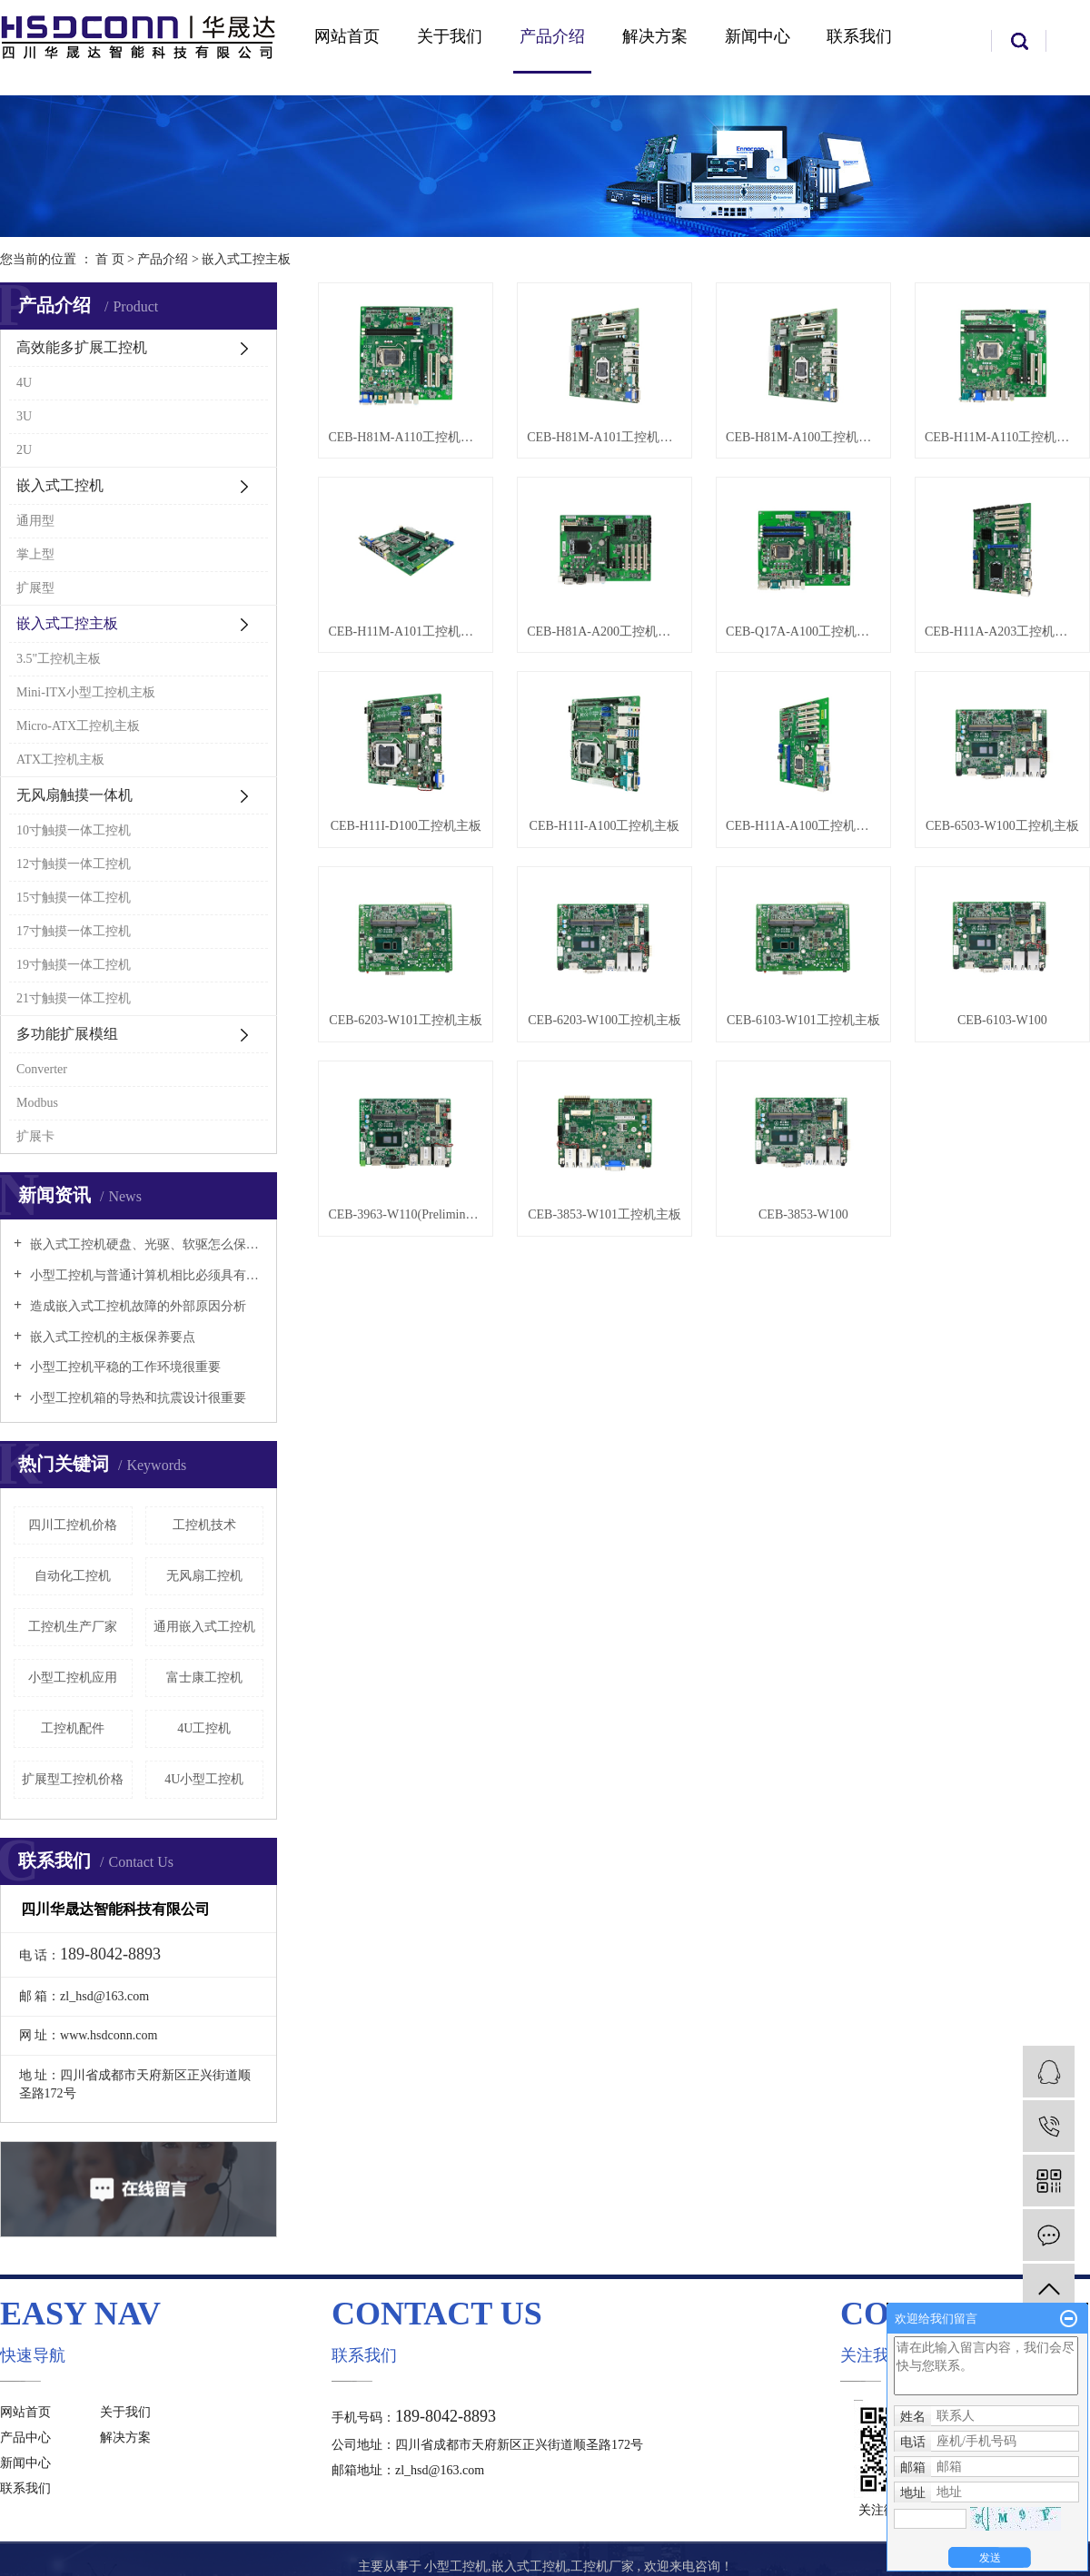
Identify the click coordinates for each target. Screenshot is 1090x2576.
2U (24, 450)
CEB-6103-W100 (1002, 1020)
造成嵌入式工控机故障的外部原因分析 (136, 1306)
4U (24, 383)
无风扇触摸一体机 (74, 795)
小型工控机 (456, 2566)
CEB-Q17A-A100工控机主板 (803, 631)
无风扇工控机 (204, 1576)
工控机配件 (72, 1728)
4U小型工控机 (203, 1779)
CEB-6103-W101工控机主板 (803, 1020)
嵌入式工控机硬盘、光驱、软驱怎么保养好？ (144, 1244)
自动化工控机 (73, 1576)
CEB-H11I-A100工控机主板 (605, 826)
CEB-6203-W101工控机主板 (405, 1020)
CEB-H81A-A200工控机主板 (604, 631)
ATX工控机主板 (60, 759)
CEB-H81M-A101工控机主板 (604, 437)
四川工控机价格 (72, 1525)
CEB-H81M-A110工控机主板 (405, 437)
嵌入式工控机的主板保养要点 (110, 1337)
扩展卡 (35, 1136)
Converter (41, 1069)
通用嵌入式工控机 (204, 1626)
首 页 (109, 259)
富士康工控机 (204, 1677)
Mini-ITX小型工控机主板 (85, 692)
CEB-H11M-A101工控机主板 (405, 631)
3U (24, 416)
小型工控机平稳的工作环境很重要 (123, 1367)
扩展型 (35, 588)
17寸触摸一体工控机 (73, 931)
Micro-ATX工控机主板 (78, 726)
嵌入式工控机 (60, 485)
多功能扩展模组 (67, 1033)
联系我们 (859, 36)
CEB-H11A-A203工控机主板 (1002, 631)
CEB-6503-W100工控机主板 (1002, 826)
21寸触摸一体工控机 (73, 998)
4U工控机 (204, 1728)
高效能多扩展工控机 (81, 347)
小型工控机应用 (72, 1677)
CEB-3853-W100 (803, 1214)
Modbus (37, 1103)
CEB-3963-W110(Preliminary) (405, 1214)
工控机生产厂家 (72, 1626)
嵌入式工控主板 (246, 259)
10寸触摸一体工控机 (73, 830)
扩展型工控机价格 (73, 1779)
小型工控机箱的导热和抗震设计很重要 (136, 1398)
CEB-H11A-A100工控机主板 (803, 826)
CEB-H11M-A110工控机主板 (1002, 437)
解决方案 (655, 36)
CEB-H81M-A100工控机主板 (803, 437)
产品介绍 (552, 36)
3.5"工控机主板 (58, 659)
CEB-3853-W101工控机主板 (604, 1214)
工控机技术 (204, 1525)
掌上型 (35, 554)
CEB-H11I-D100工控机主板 (406, 826)
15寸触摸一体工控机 (73, 897)
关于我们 (449, 36)
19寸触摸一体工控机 (73, 965)
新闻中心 (757, 36)
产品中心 (25, 2437)
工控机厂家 (602, 2566)
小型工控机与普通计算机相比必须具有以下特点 (144, 1275)
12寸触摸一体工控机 (73, 864)
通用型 (35, 521)
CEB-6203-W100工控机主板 (604, 1020)
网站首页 (347, 36)
